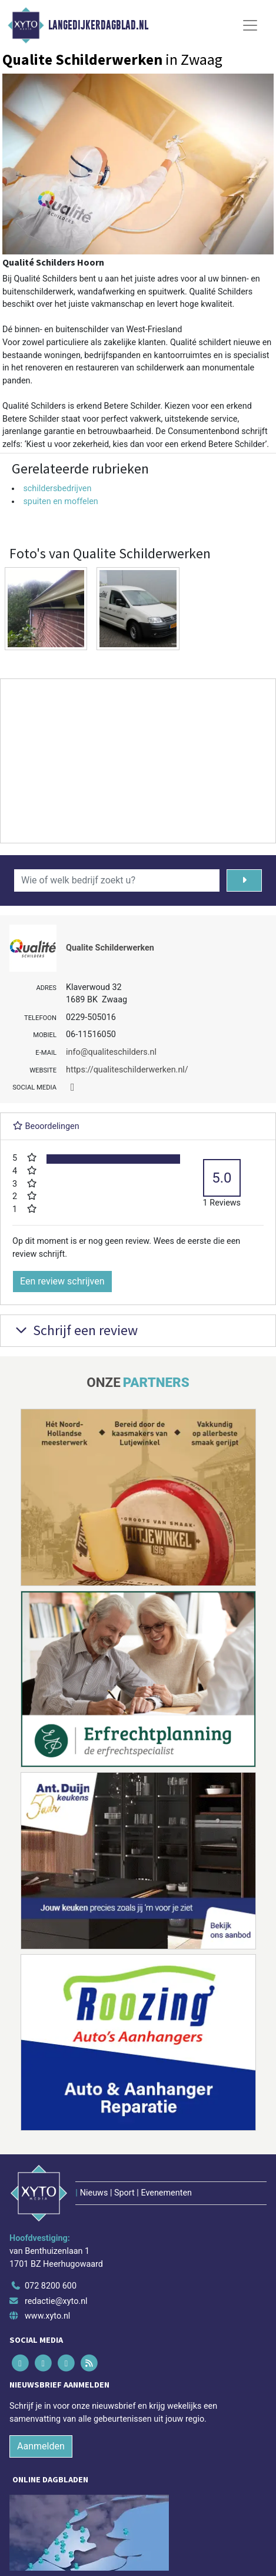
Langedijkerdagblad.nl (98, 25)
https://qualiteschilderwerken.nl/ (127, 1070)
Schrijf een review (75, 1330)
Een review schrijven (62, 1281)
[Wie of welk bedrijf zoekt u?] (117, 880)
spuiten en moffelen (60, 501)
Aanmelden (41, 2446)
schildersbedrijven (57, 489)
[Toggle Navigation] (250, 25)
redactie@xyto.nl (56, 2301)
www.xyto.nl (47, 2316)
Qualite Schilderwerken (110, 948)
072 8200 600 (51, 2286)
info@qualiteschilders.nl (111, 1052)
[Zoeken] (244, 880)
